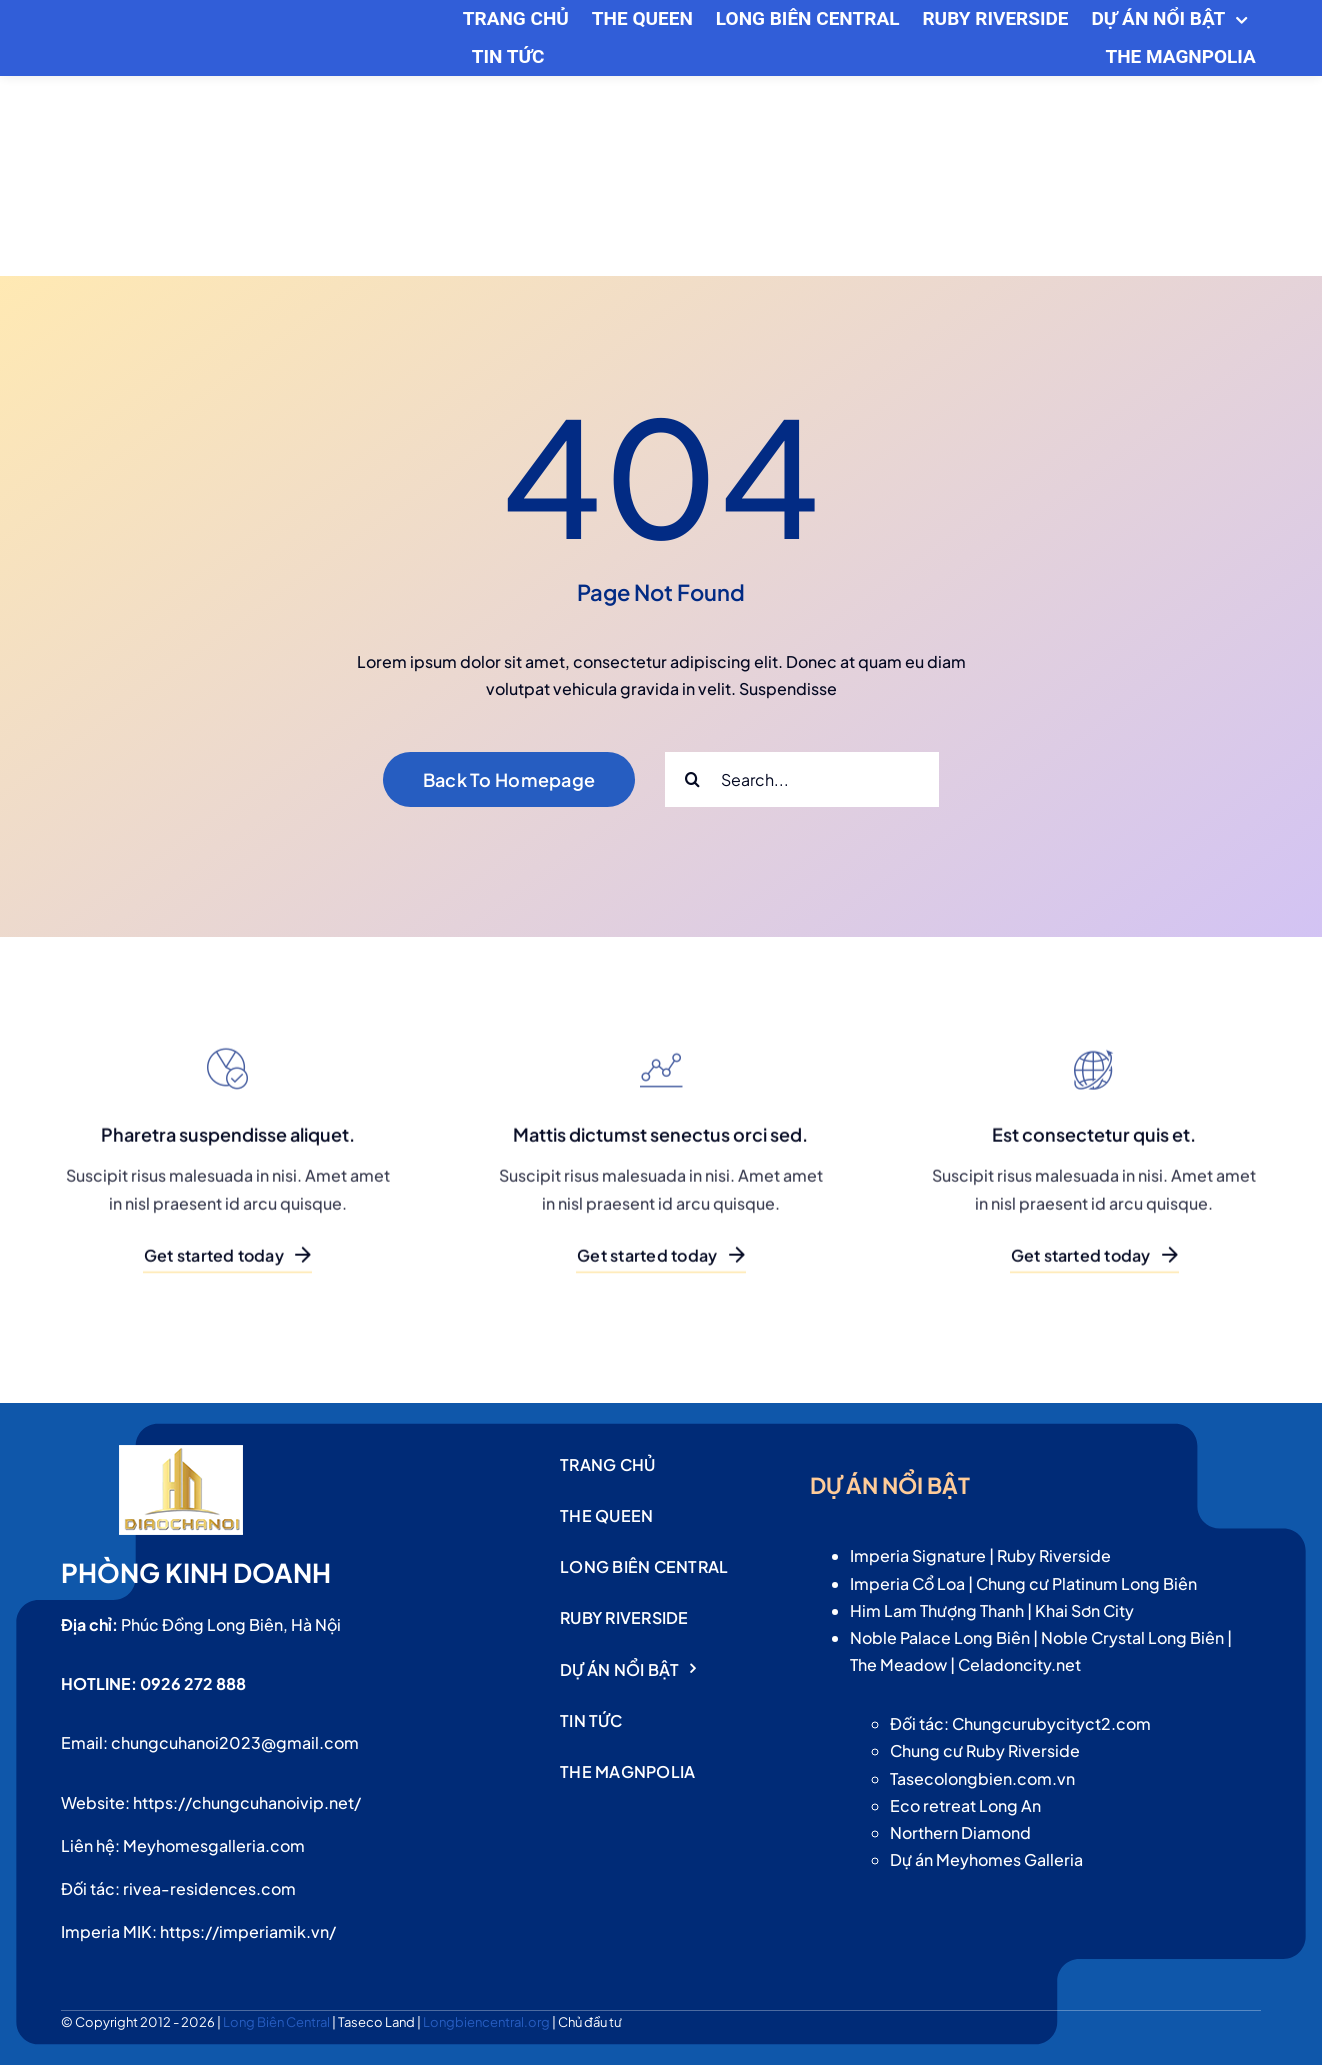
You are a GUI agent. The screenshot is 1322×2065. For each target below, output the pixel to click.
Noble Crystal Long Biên (1132, 1637)
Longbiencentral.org (487, 2022)
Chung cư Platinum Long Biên (1086, 1583)
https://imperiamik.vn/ (248, 1931)
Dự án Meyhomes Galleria (986, 1859)
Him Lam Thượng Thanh (937, 1610)
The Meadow (898, 1664)
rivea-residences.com (209, 1888)
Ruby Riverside (1054, 1555)
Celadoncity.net (1019, 1664)
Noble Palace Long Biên (940, 1637)
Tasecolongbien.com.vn (982, 1778)
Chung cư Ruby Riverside (985, 1750)
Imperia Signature (918, 1555)
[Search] (692, 779)
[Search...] (802, 779)
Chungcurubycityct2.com (1051, 1723)
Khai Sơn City (1084, 1610)
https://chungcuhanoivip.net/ (247, 1802)
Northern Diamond (960, 1832)
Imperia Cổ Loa (907, 1583)
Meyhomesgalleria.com (214, 1845)
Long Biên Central (277, 2022)
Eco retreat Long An (965, 1805)
